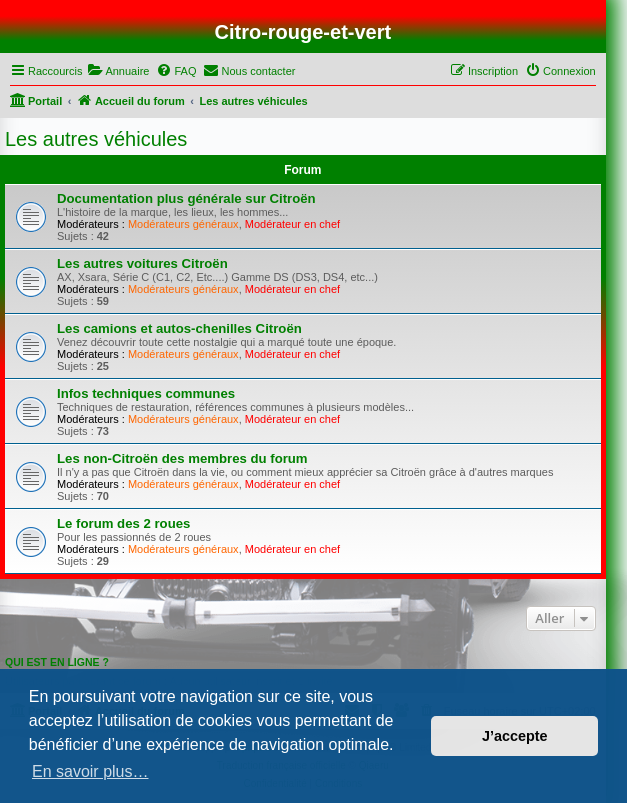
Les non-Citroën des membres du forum (182, 458)
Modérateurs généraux (183, 224)
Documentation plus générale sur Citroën (186, 198)
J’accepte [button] (515, 736)
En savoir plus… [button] (90, 771)
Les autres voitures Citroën (142, 263)
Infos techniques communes (146, 393)
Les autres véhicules (96, 139)
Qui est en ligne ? (57, 662)
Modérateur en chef (292, 224)
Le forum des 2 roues (123, 523)
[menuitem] (118, 71)
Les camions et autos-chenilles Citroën (179, 328)
